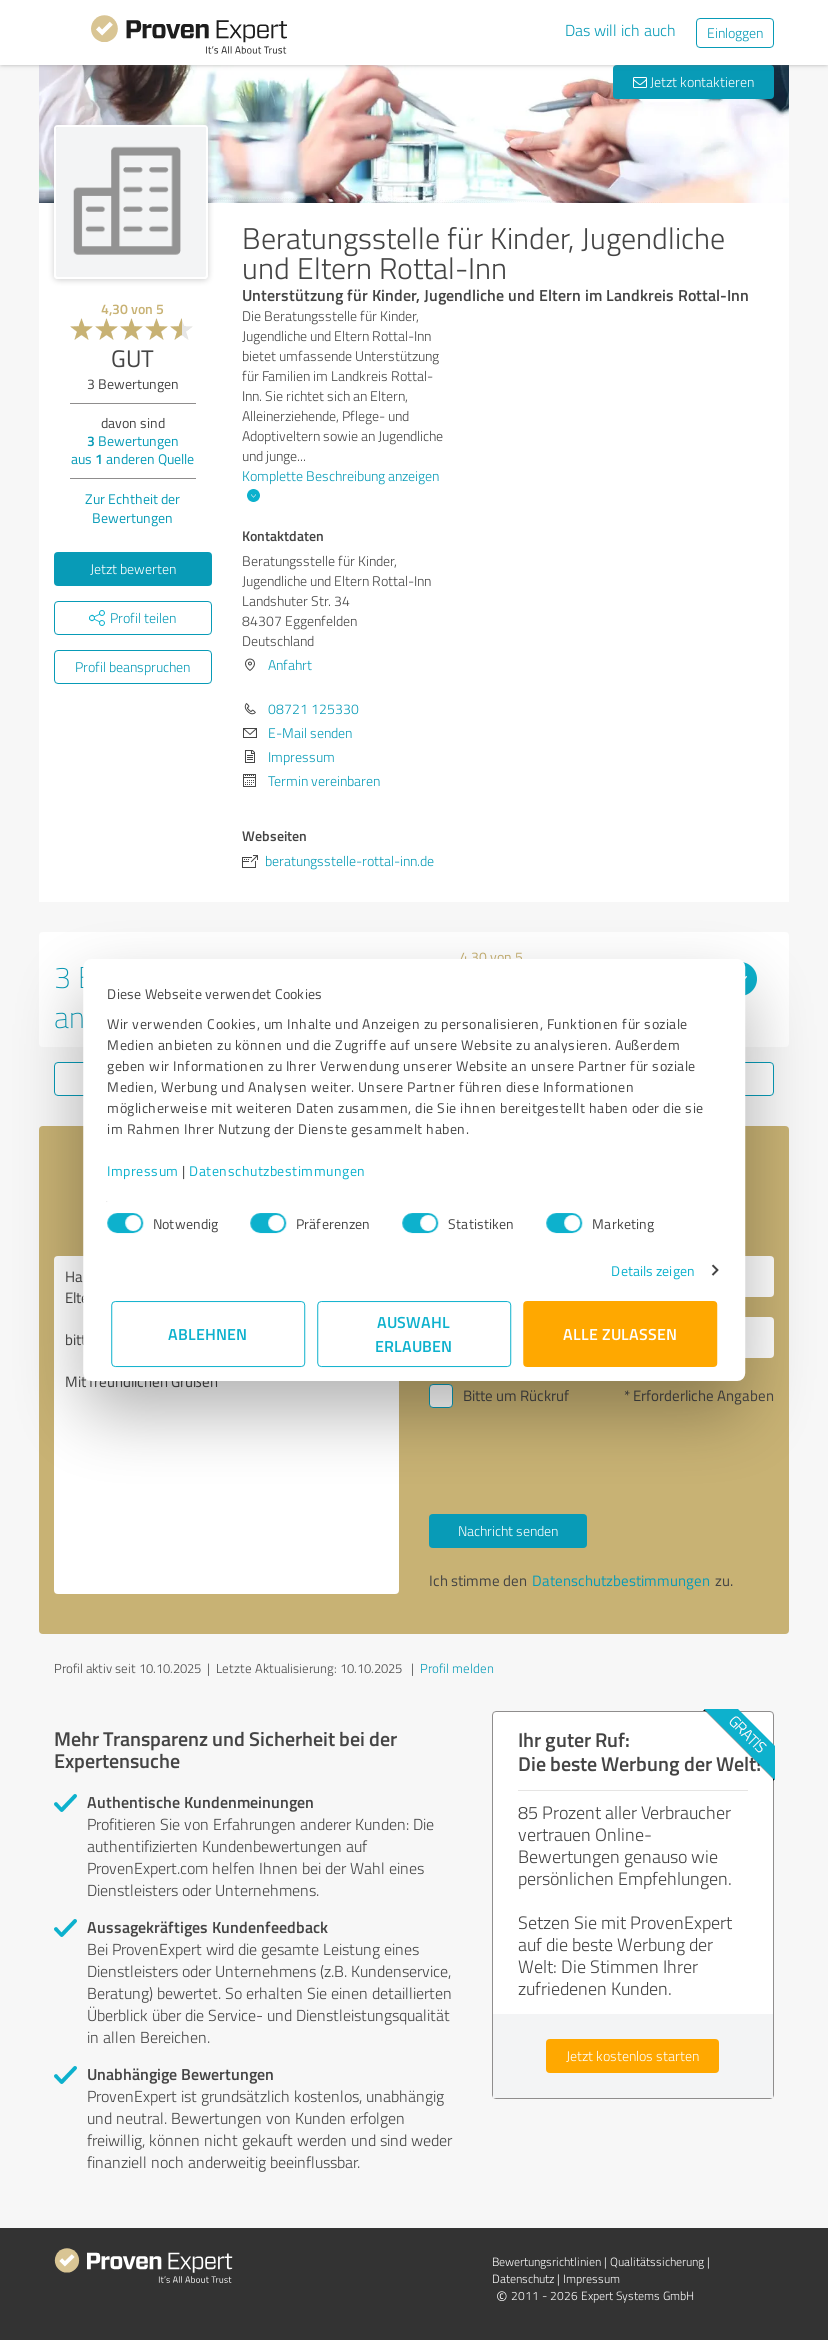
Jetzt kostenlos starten (632, 2055)
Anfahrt (290, 664)
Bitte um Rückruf (516, 1395)
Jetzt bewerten (133, 568)
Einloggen (735, 32)
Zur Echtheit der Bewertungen (132, 508)
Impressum (147, 1170)
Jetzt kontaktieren (693, 81)
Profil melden (457, 1668)
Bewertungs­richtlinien (546, 2261)
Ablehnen (208, 1333)
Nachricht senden (508, 1530)
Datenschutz (523, 2278)
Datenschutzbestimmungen (281, 1170)
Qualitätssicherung (657, 2261)
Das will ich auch (620, 30)
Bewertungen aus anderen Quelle (132, 449)
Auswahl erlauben (414, 1333)
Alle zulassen (620, 1333)
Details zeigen (649, 1270)
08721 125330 (313, 708)
